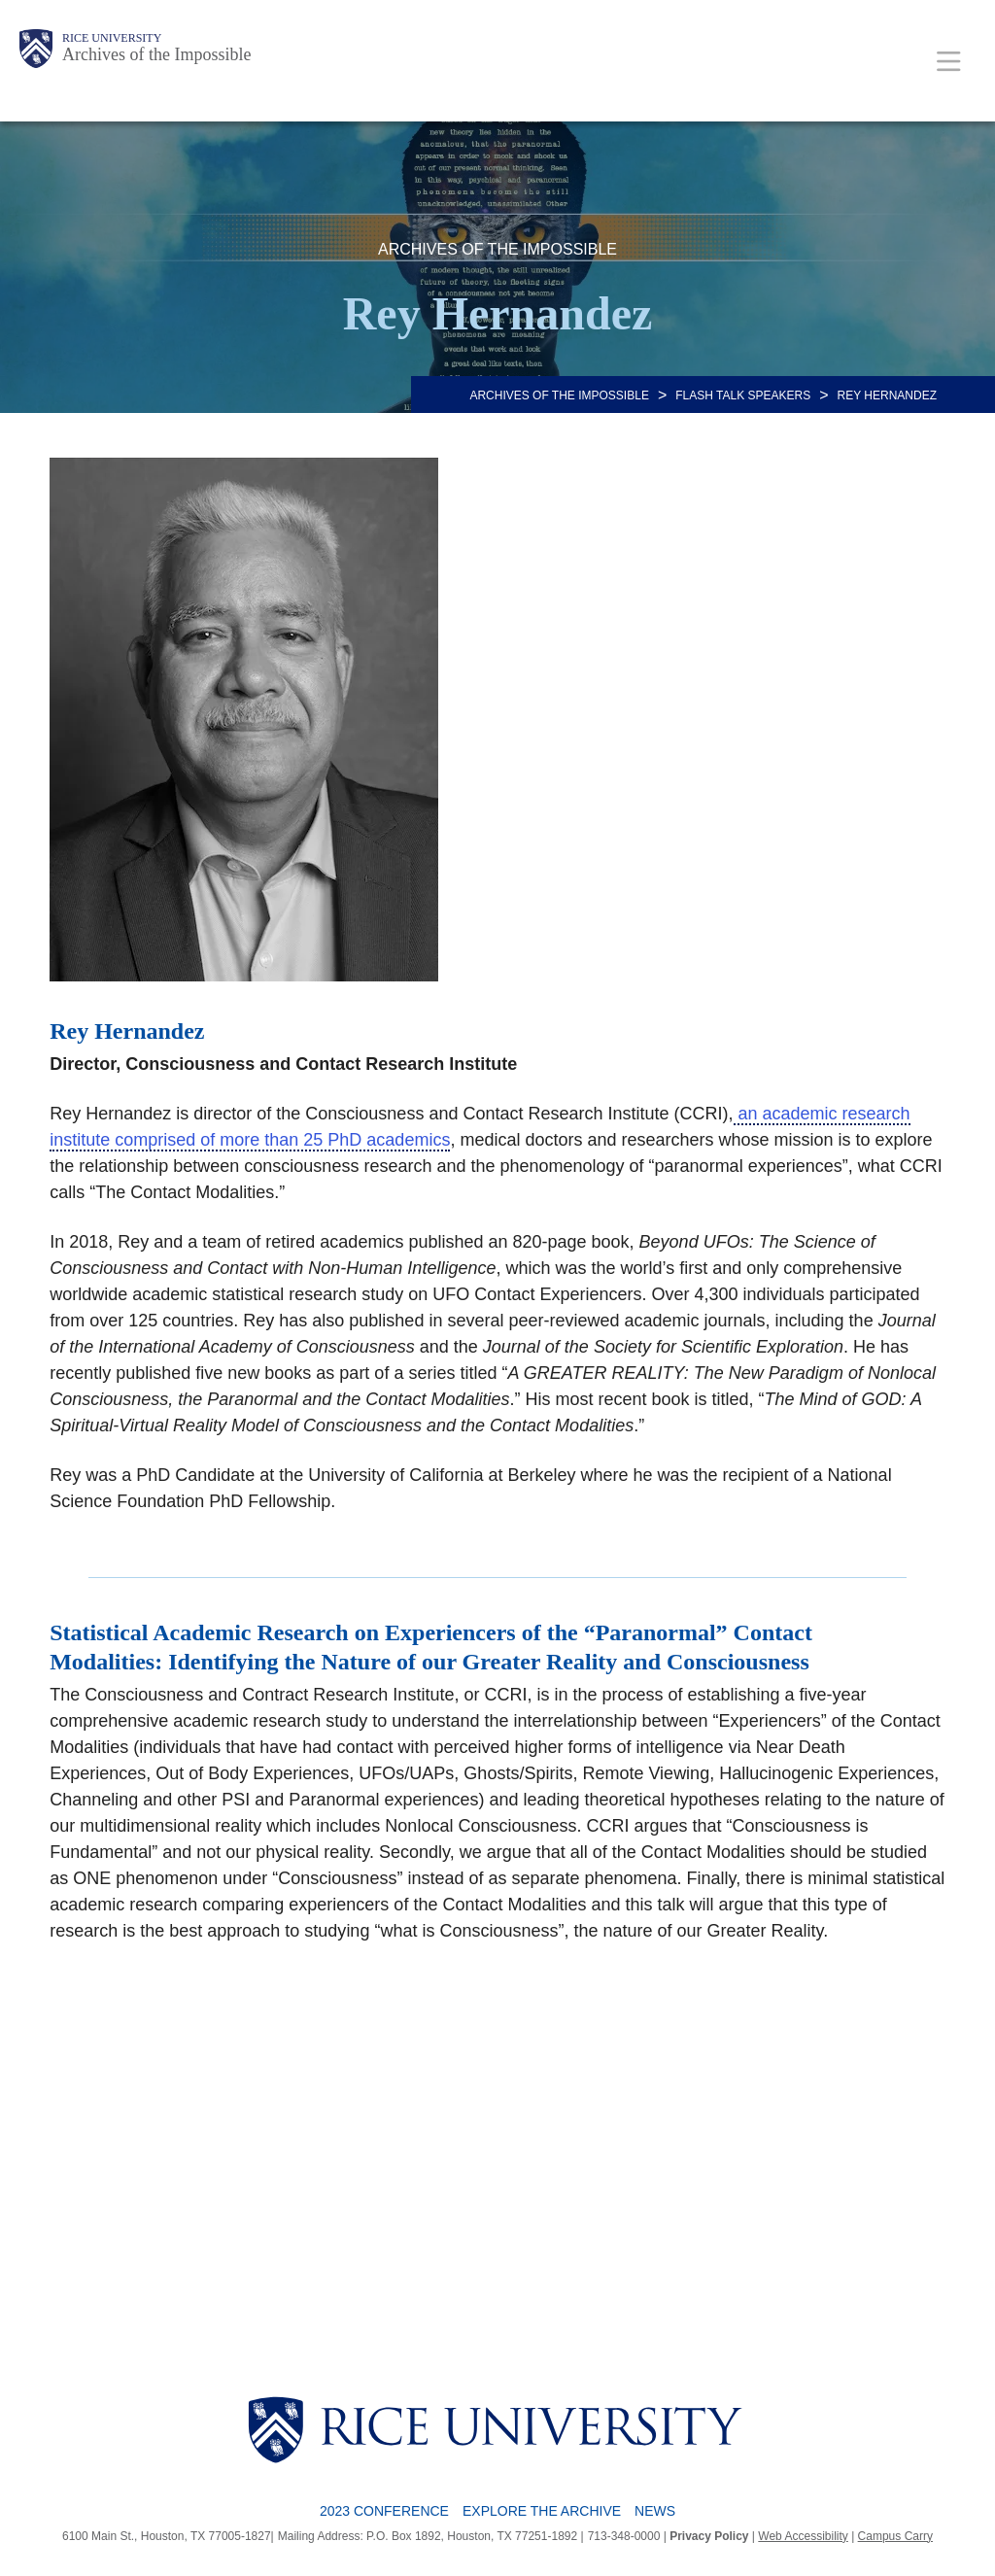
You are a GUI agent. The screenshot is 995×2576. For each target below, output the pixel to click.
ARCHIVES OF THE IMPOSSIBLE (559, 395)
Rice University (111, 38)
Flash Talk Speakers (742, 395)
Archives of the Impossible (156, 54)
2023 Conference (384, 2511)
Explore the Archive (542, 2511)
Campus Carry (895, 2536)
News (655, 2511)
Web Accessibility (802, 2536)
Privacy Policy (708, 2536)
